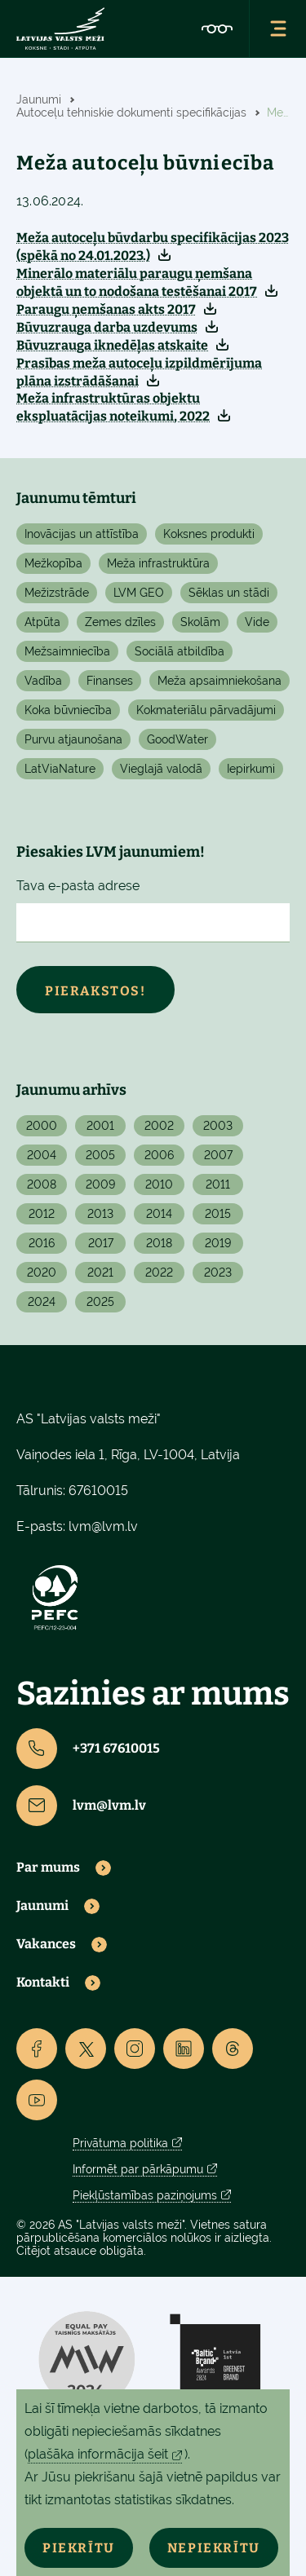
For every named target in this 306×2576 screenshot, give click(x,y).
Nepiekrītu (213, 2548)
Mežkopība (53, 563)
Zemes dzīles (120, 622)
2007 (218, 1155)
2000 (41, 1125)
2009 (100, 1184)
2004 (41, 1155)
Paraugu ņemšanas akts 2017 (106, 309)
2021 (100, 1272)
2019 (218, 1243)
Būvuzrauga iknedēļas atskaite (112, 345)
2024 (41, 1301)
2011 (218, 1184)
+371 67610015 (88, 1748)
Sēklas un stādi (228, 592)
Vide (257, 622)
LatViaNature (59, 768)
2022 (159, 1272)
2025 (100, 1301)
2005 (100, 1155)
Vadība (43, 680)
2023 (218, 1272)
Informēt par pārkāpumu (138, 2169)
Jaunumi (42, 1905)
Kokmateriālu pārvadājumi (206, 710)
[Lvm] (60, 28)
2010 (159, 1184)
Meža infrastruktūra (158, 563)
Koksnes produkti (209, 533)
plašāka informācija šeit (98, 2454)
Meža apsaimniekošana (219, 680)
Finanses (109, 680)
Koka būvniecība (68, 710)
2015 (218, 1213)
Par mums (48, 1867)
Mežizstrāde (56, 592)
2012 (42, 1213)
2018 (159, 1243)
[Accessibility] (217, 28)
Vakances (46, 1944)
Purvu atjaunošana (73, 739)
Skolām (200, 622)
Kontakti (42, 1982)
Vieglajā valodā (161, 768)
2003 (218, 1125)
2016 (42, 1243)
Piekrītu (78, 2548)
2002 (159, 1125)
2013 (100, 1213)
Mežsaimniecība (67, 651)
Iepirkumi (251, 768)
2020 (41, 1272)
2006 (159, 1155)
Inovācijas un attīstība (81, 533)
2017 (100, 1243)
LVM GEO (138, 592)
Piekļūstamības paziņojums (145, 2195)
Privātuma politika (120, 2143)
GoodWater (177, 739)
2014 (159, 1213)
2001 (100, 1125)
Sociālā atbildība (179, 651)
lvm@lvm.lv (103, 1526)
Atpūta (42, 622)
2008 (41, 1184)
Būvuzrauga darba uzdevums (106, 327)
